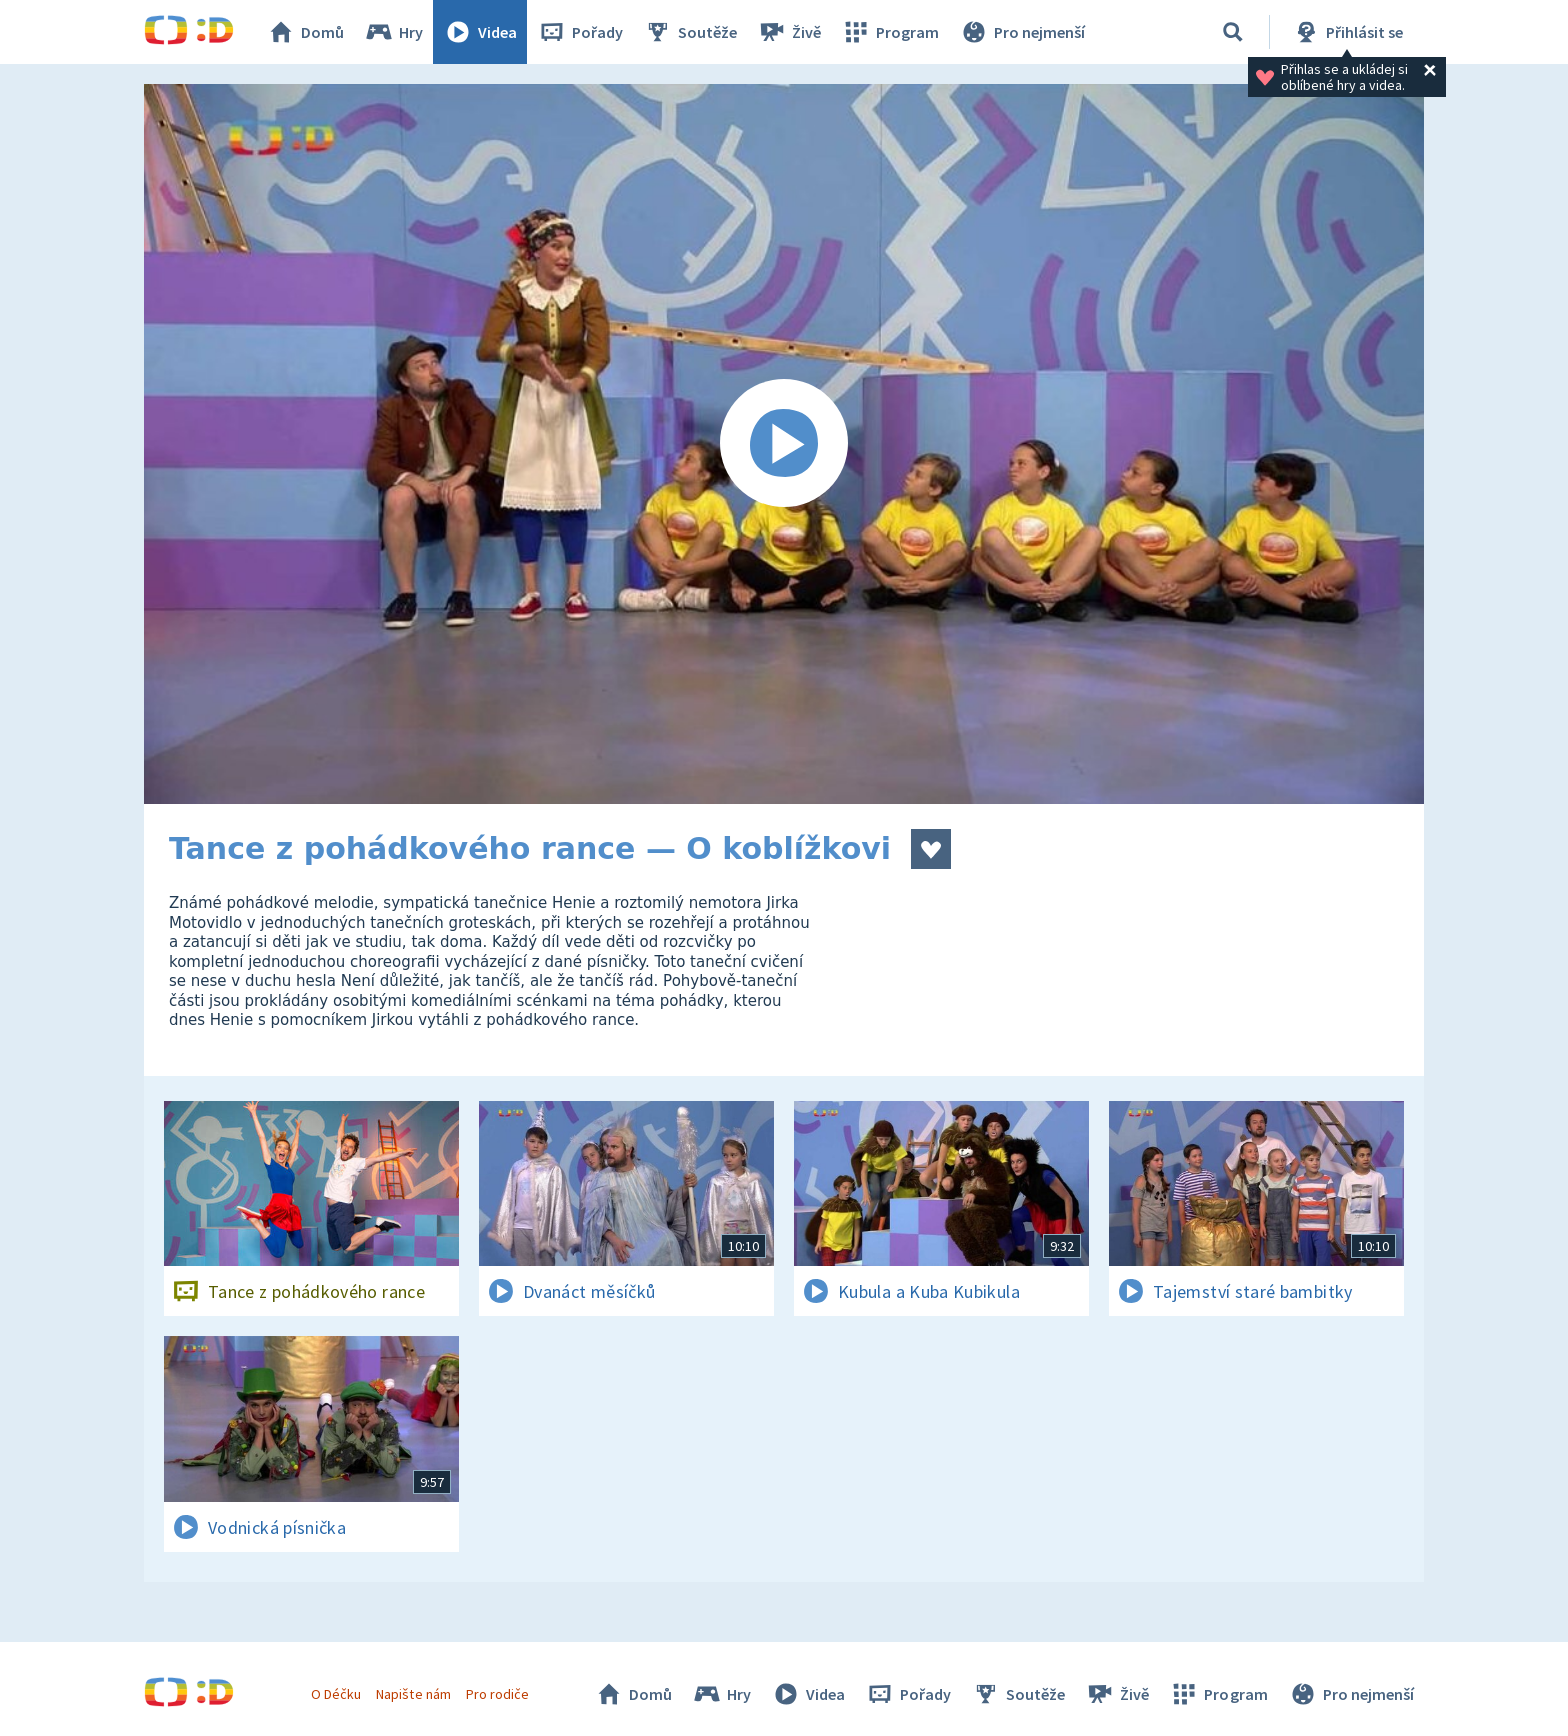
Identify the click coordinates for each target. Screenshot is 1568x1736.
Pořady (580, 32)
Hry (393, 32)
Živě (789, 32)
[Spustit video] (784, 444)
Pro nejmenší (1022, 32)
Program (890, 32)
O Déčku (336, 1694)
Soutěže (690, 32)
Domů (305, 32)
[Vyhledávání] (1233, 32)
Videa (480, 32)
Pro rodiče (497, 1694)
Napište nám (413, 1694)
